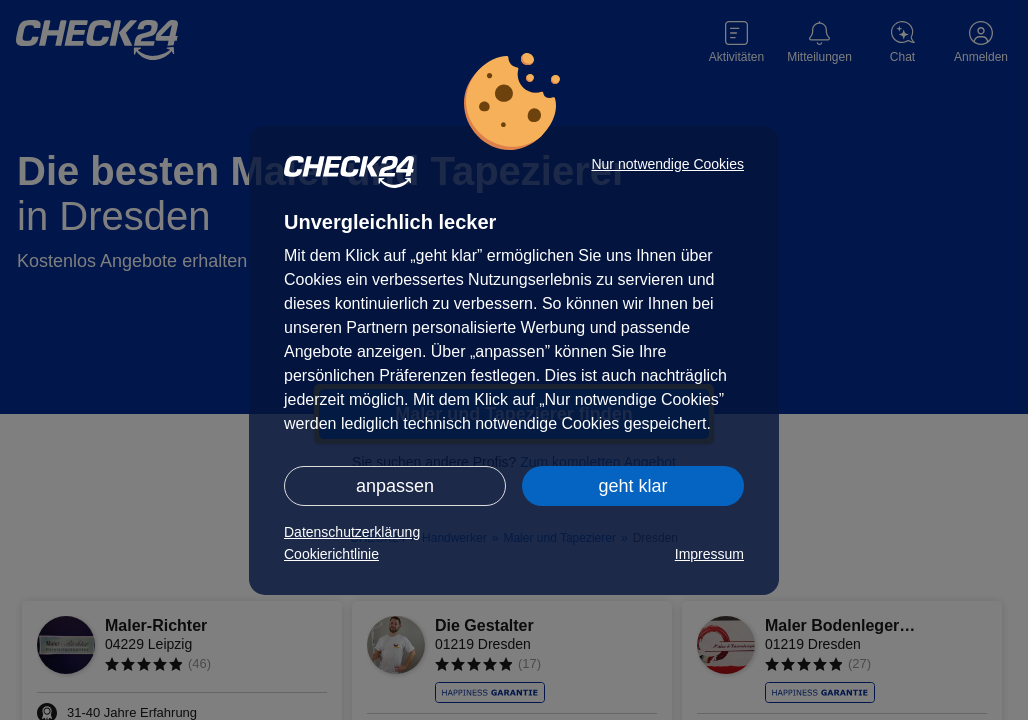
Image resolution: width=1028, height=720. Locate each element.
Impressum (709, 554)
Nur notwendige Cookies (667, 164)
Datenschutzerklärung (352, 532)
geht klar (632, 486)
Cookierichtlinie (331, 554)
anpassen (395, 486)
